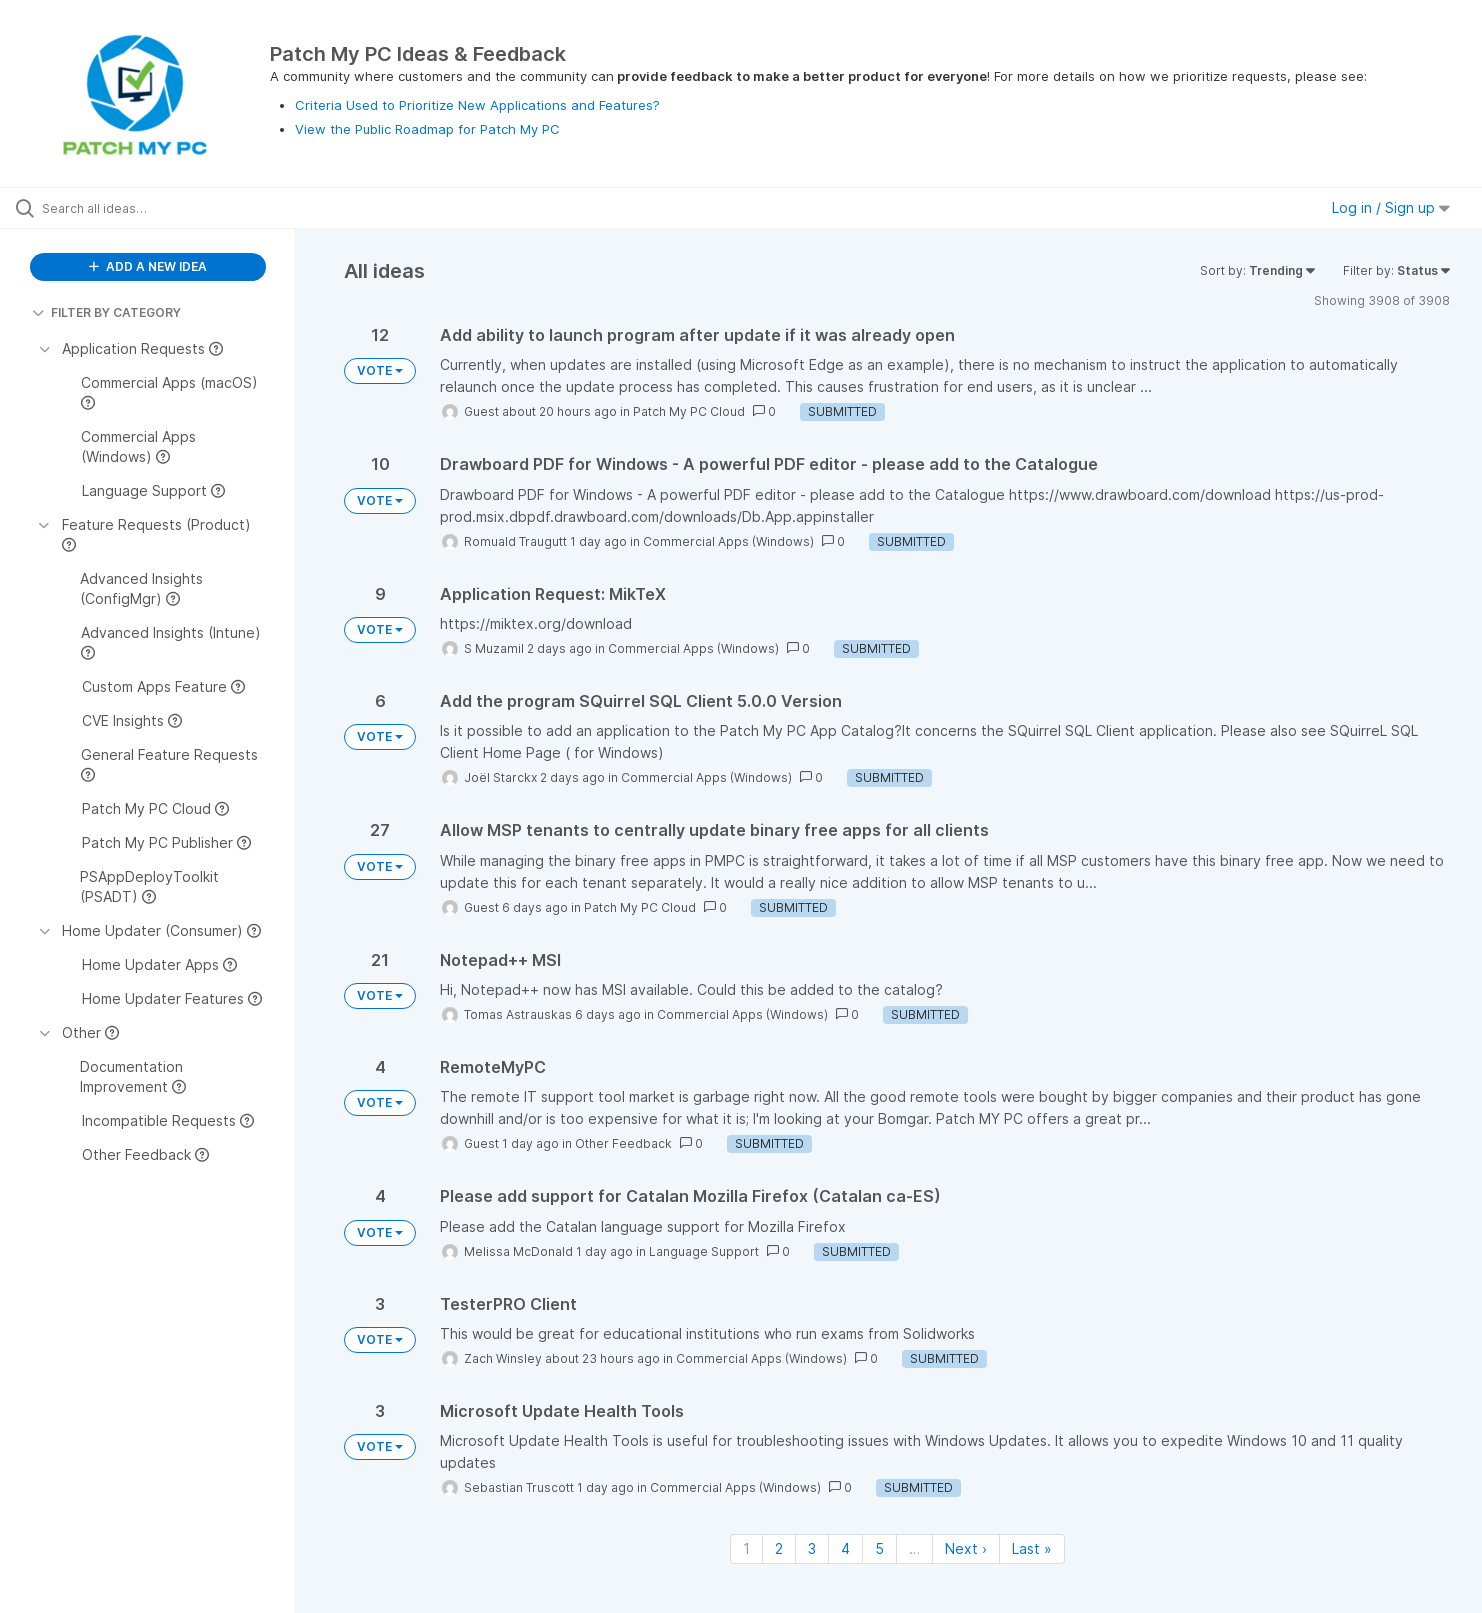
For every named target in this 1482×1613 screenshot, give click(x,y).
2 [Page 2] (779, 1548)
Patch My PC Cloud (689, 411)
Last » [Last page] (1032, 1548)
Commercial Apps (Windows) (728, 541)
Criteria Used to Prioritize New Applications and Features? (477, 105)
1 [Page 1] (746, 1548)
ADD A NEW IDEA (148, 266)
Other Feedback (623, 1143)
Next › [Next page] (966, 1548)
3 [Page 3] (812, 1548)
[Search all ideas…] (173, 208)
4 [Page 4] (845, 1548)
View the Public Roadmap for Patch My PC (427, 129)
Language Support (704, 1251)
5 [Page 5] (879, 1548)
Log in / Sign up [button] (1391, 207)
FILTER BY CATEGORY (106, 312)
